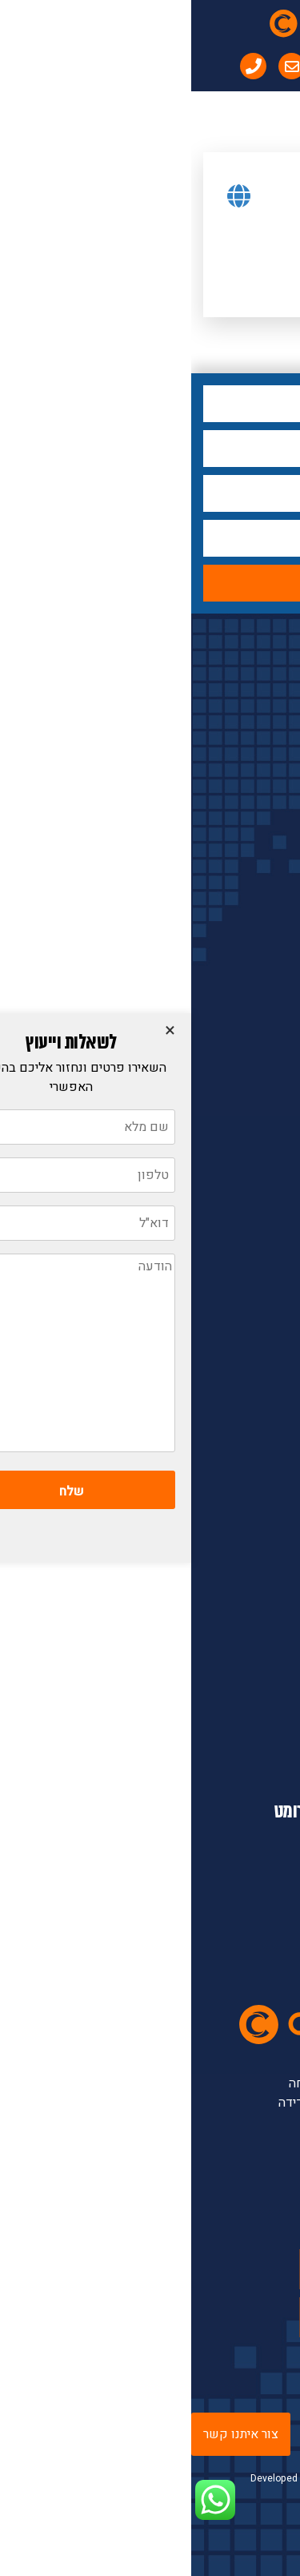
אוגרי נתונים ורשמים (223, 1204)
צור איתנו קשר (49, 2434)
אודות (237, 1347)
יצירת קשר (225, 1488)
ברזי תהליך (249, 922)
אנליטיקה (251, 1133)
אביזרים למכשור (233, 992)
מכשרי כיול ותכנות (228, 1239)
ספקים (233, 1417)
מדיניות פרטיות (213, 1523)
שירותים (231, 1453)
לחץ (265, 710)
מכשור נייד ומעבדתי (223, 1098)
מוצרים (233, 1382)
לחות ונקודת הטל (231, 957)
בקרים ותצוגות (238, 1027)
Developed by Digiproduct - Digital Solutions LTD (155, 2485)
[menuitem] (178, 66)
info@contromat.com (198, 1772)
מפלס (260, 745)
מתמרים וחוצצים (233, 1063)
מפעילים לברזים (233, 851)
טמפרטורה (248, 816)
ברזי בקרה (249, 1168)
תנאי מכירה (223, 1558)
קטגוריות (248, 674)
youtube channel (186, 2269)
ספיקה (258, 781)
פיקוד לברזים (240, 886)
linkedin (209, 2317)
